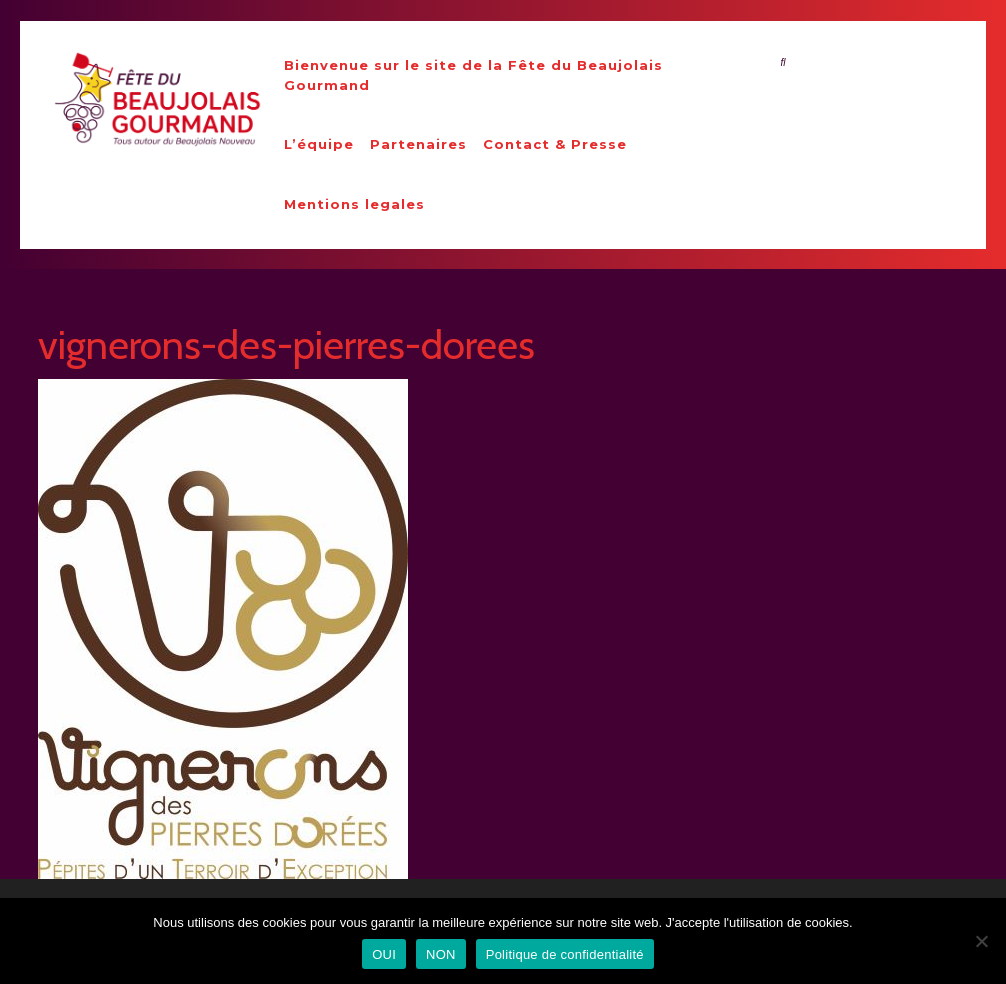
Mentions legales (354, 204)
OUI (384, 954)
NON (441, 954)
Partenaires (418, 144)
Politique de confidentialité (565, 954)
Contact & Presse (555, 144)
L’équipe (319, 144)
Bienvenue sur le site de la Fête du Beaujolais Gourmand (473, 75)
